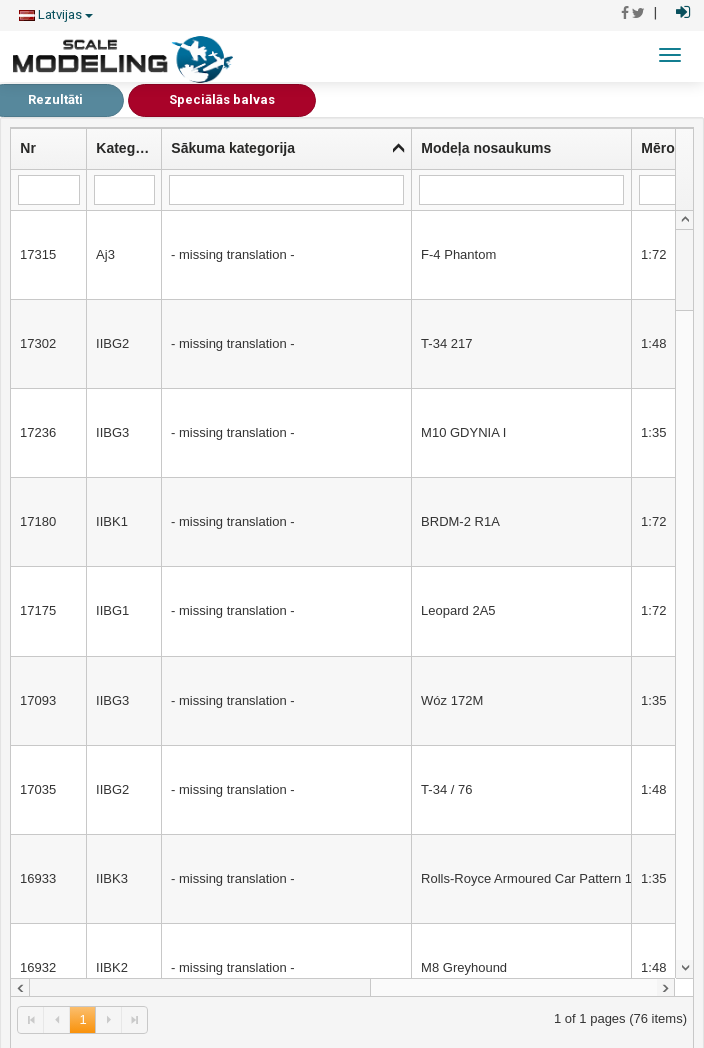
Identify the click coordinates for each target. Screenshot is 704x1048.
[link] (31, 1019)
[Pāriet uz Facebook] (625, 13)
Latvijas (56, 14)
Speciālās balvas (222, 99)
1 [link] (82, 1019)
